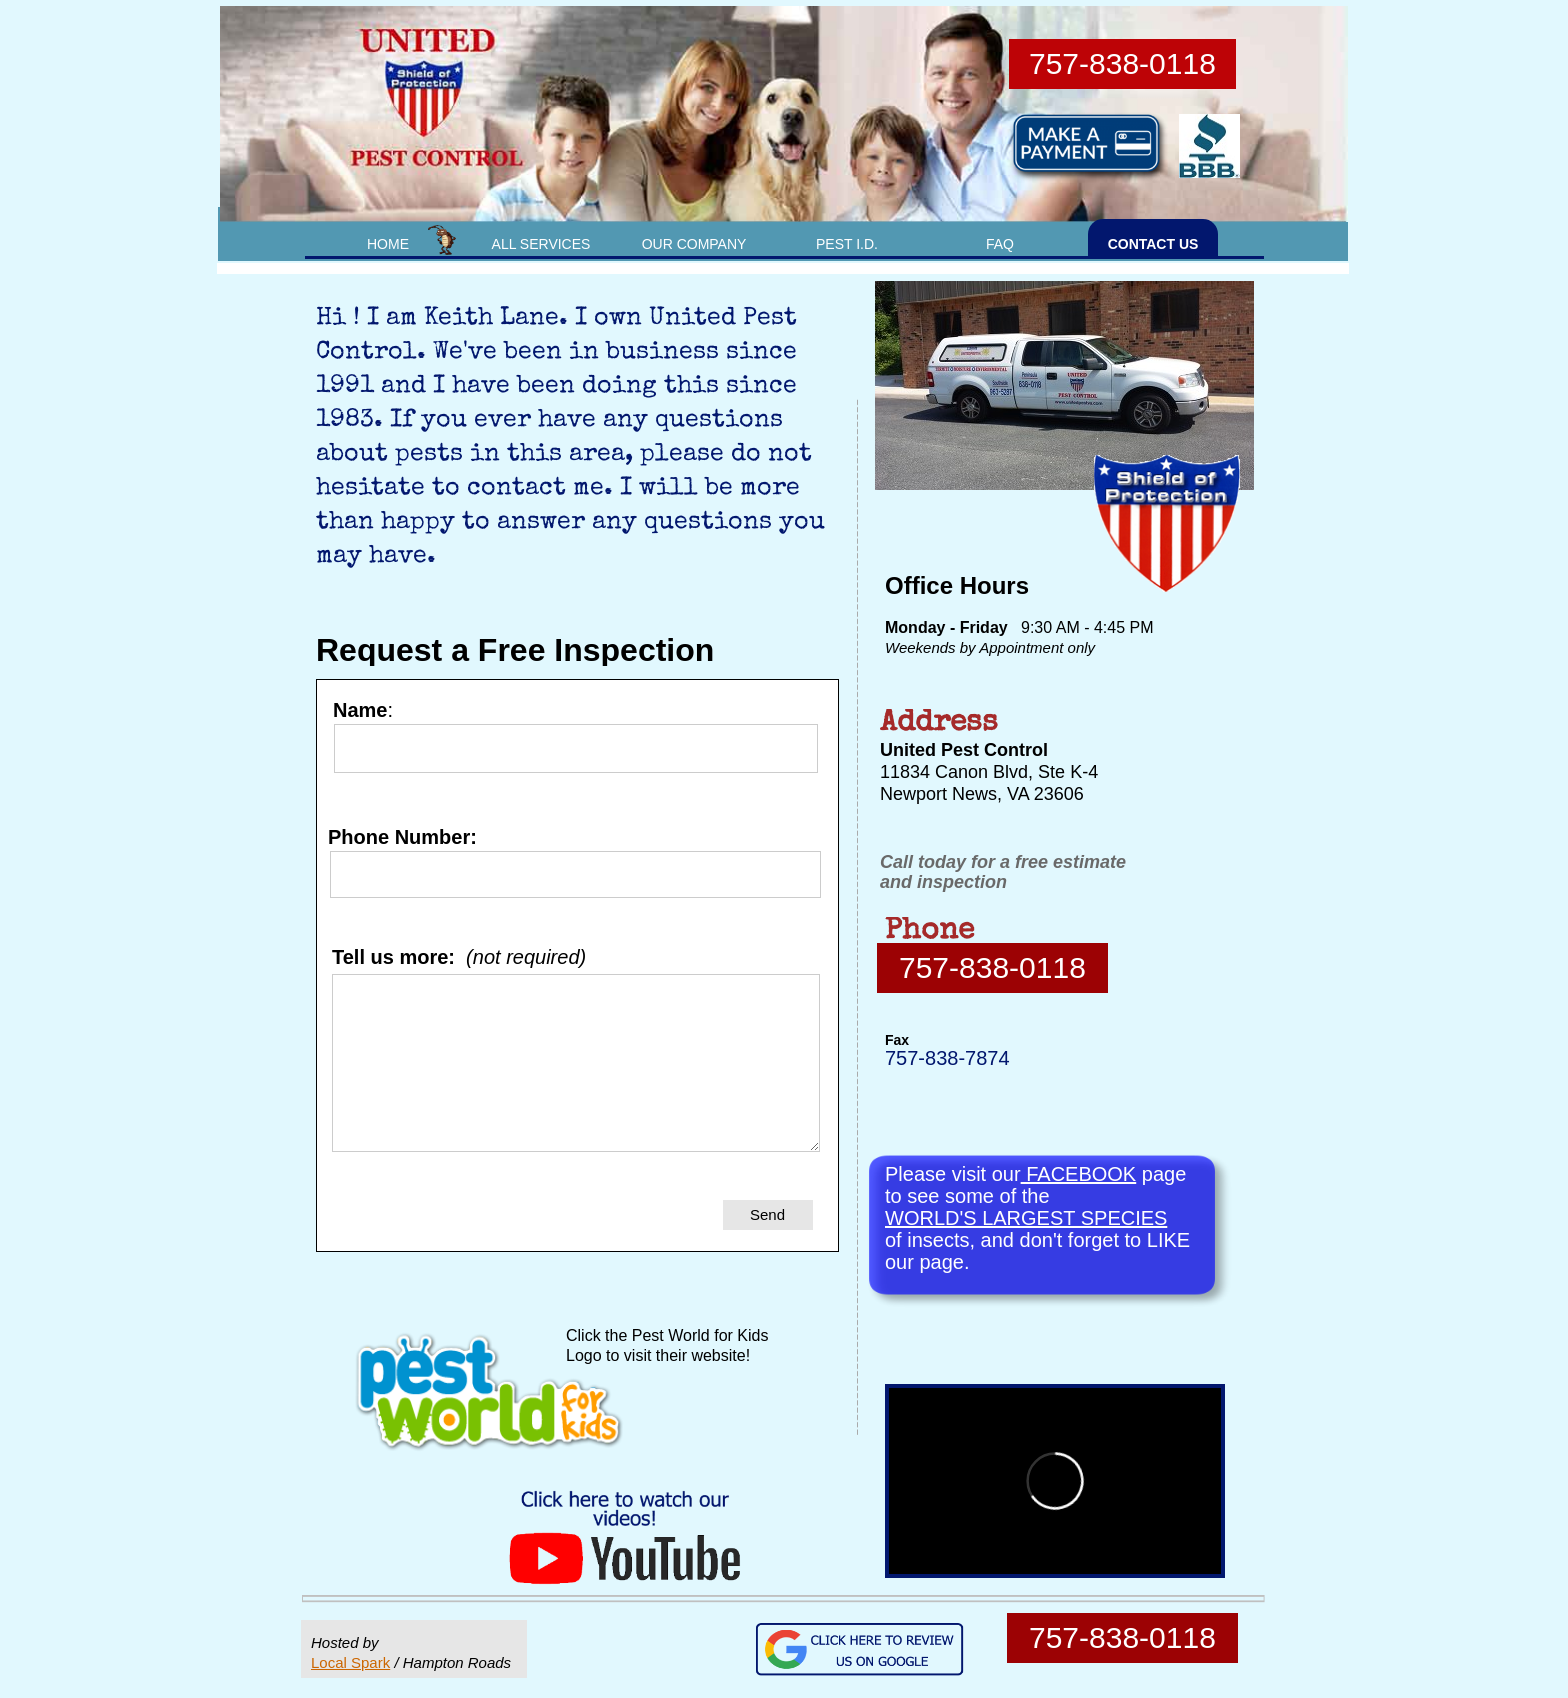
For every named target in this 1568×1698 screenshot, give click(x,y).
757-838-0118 (992, 967)
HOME (388, 244)
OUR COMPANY (694, 244)
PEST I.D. (847, 244)
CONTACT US (1153, 244)
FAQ (1000, 244)
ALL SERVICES (541, 244)
